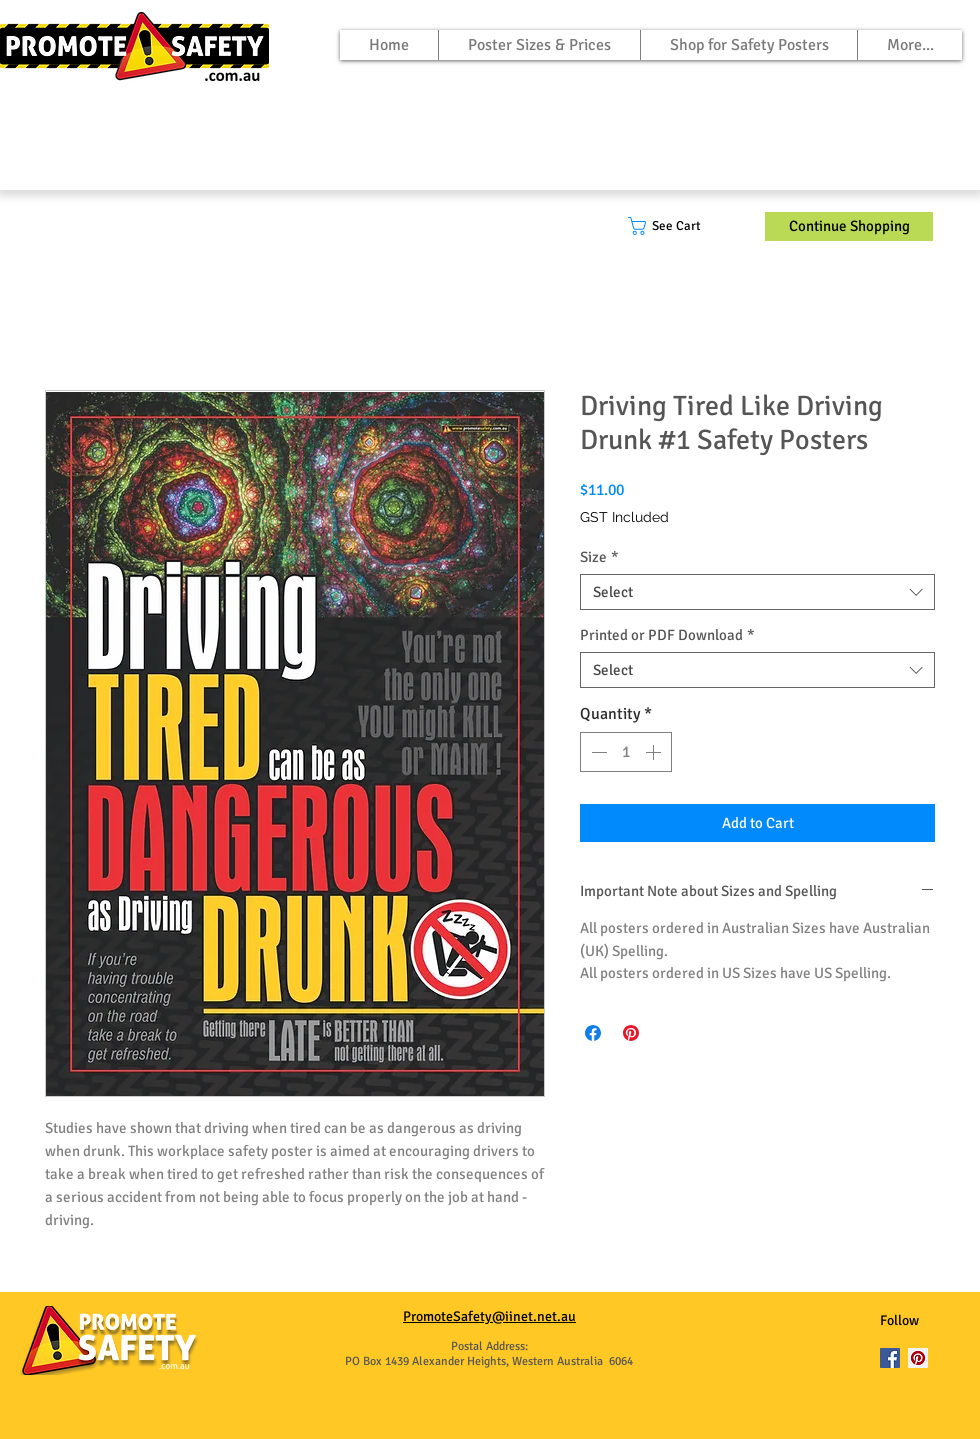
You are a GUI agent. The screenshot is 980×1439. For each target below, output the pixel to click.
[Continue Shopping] (849, 226)
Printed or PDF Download (667, 635)
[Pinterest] (918, 1358)
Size (599, 557)
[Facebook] (890, 1358)
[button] (679, 226)
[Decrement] (597, 752)
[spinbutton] (626, 752)
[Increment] (655, 752)
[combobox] (757, 592)
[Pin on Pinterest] (631, 1033)
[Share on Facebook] (593, 1033)
